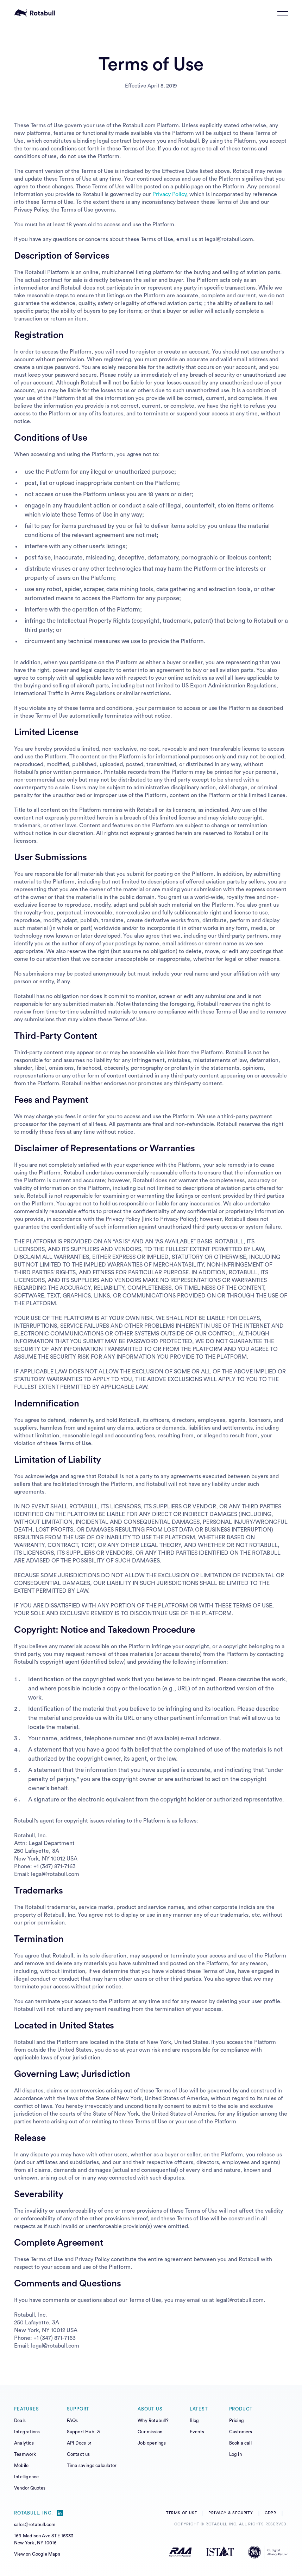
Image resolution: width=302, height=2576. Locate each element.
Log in (235, 2454)
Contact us (78, 2454)
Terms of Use (181, 2513)
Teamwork (25, 2454)
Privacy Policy (169, 194)
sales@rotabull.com (35, 2524)
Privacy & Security (230, 2513)
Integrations (27, 2431)
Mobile (21, 2465)
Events (197, 2431)
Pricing (236, 2420)
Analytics (24, 2443)
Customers (240, 2431)
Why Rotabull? (153, 2420)
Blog (194, 2420)
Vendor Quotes (30, 2488)
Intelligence (26, 2476)
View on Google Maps (37, 2554)
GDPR (270, 2513)
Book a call (240, 2443)
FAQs (72, 2420)
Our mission (150, 2431)
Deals (20, 2420)
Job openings (152, 2443)
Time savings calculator (92, 2465)
